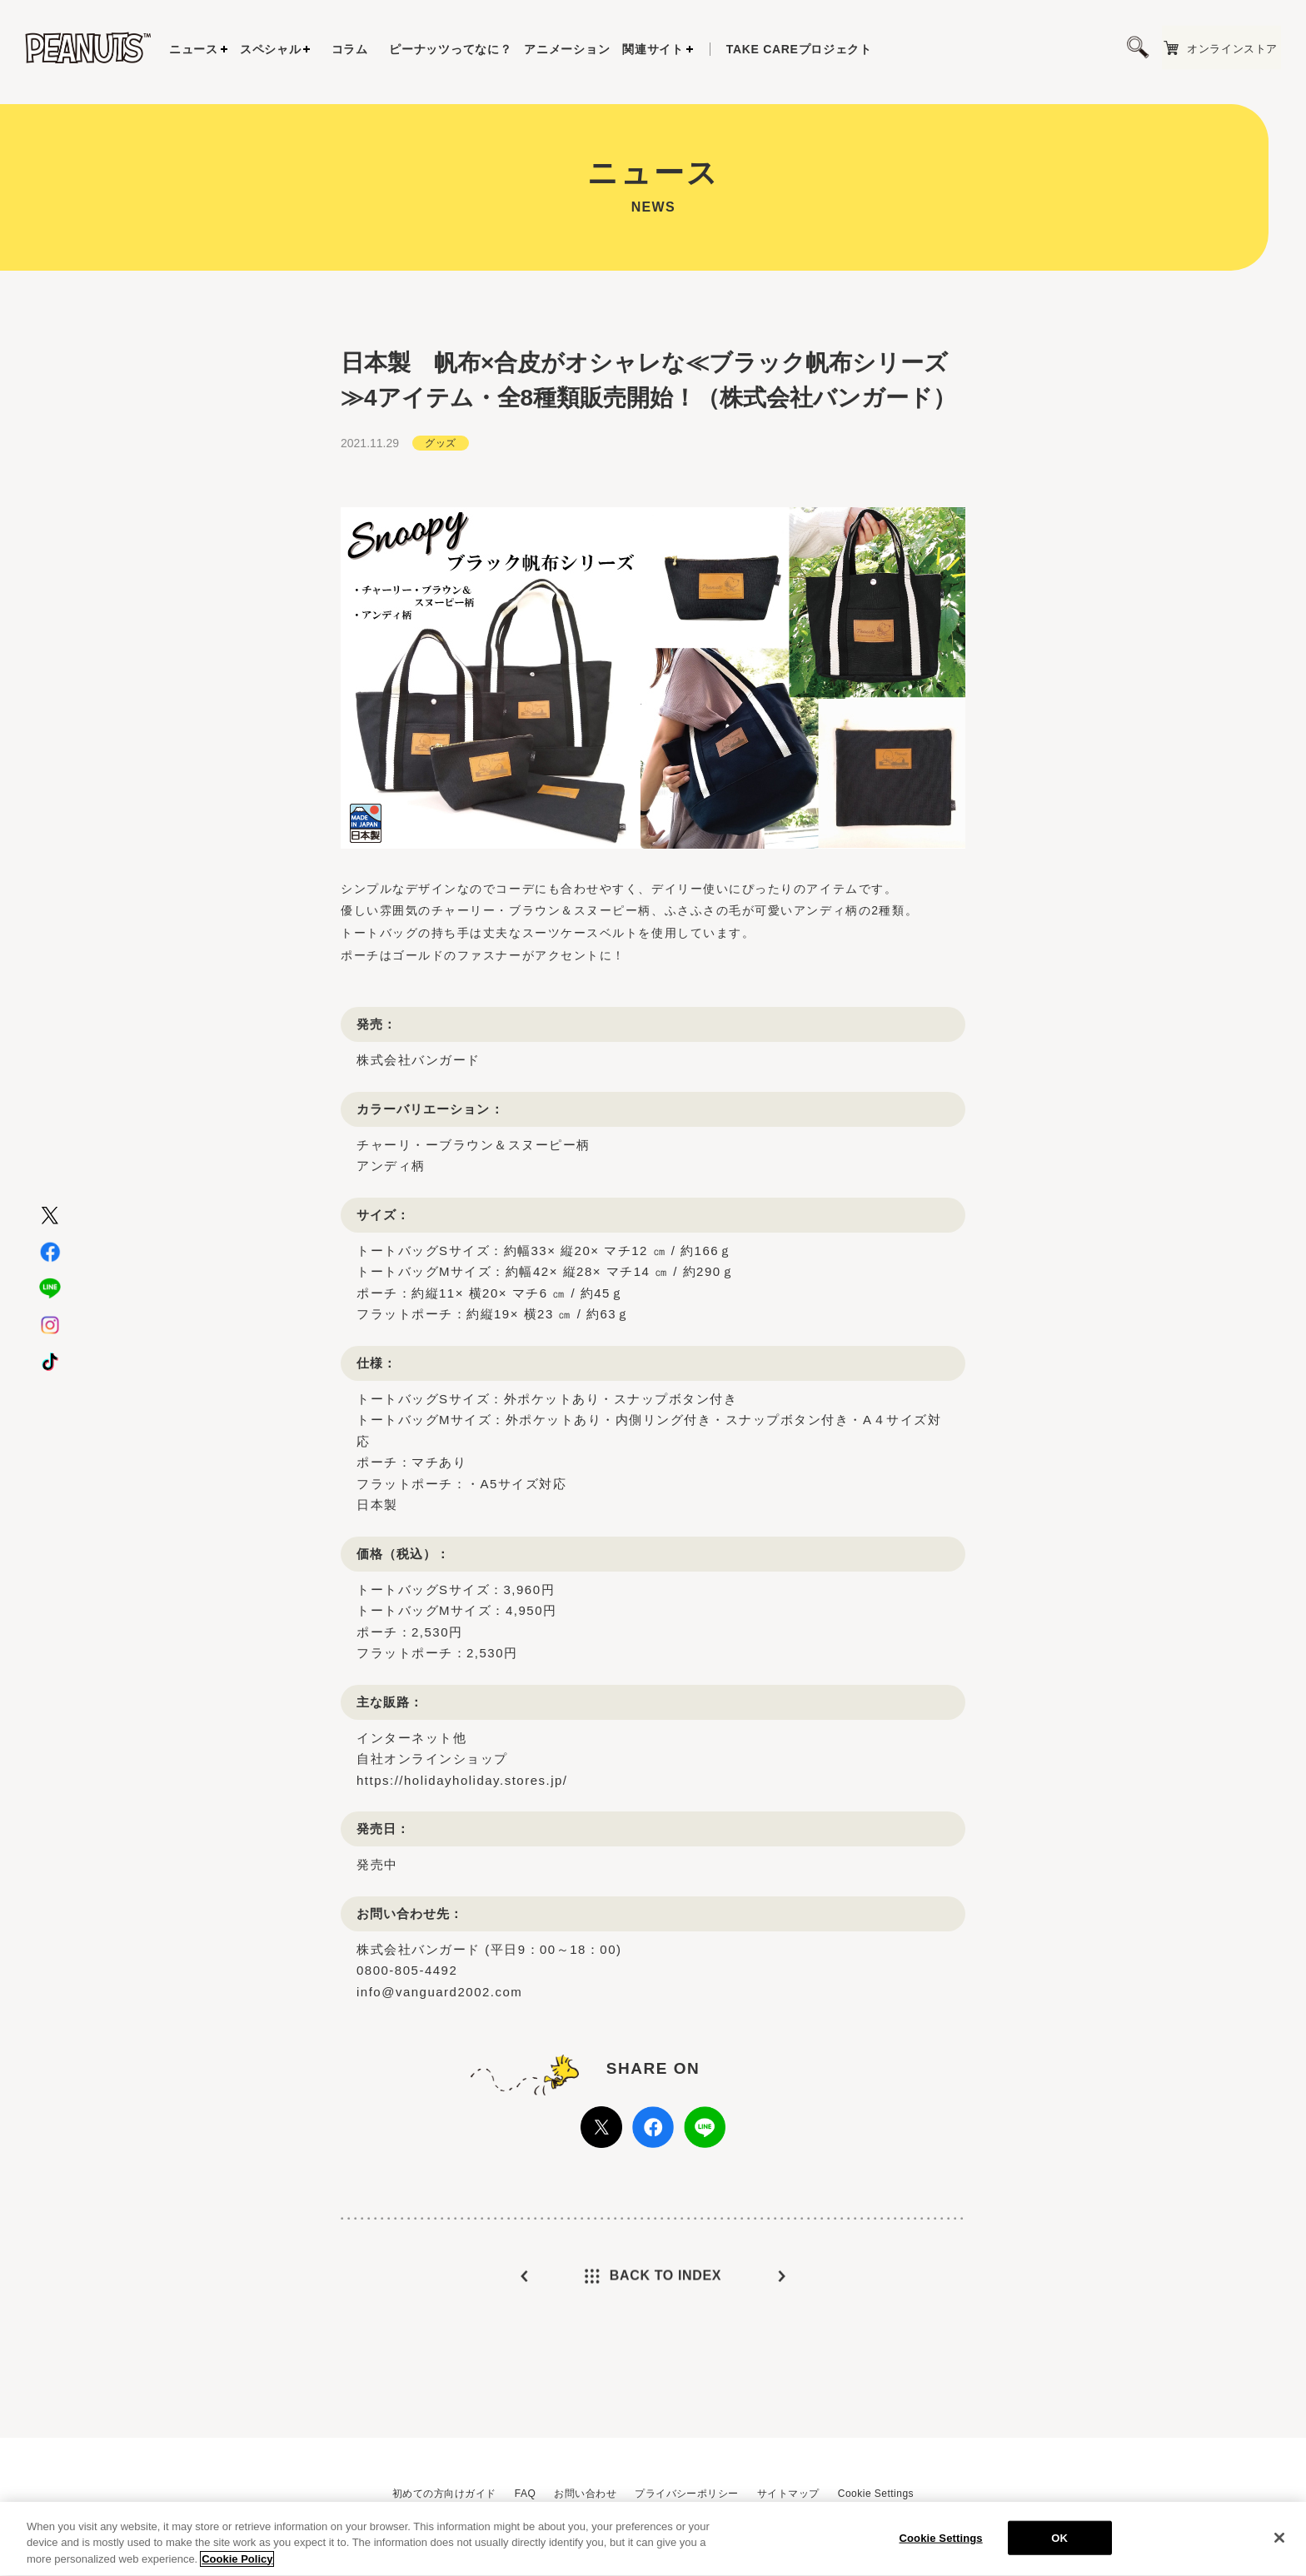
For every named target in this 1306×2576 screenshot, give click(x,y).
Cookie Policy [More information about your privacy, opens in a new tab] (237, 2565)
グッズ (440, 461)
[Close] (1279, 2543)
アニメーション (567, 49)
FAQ (525, 2493)
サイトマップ (788, 2493)
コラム (349, 49)
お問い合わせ (585, 2493)
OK (1059, 2544)
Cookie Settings (876, 2493)
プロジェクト (799, 49)
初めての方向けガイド (444, 2493)
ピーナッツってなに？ (450, 49)
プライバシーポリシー (687, 2493)
